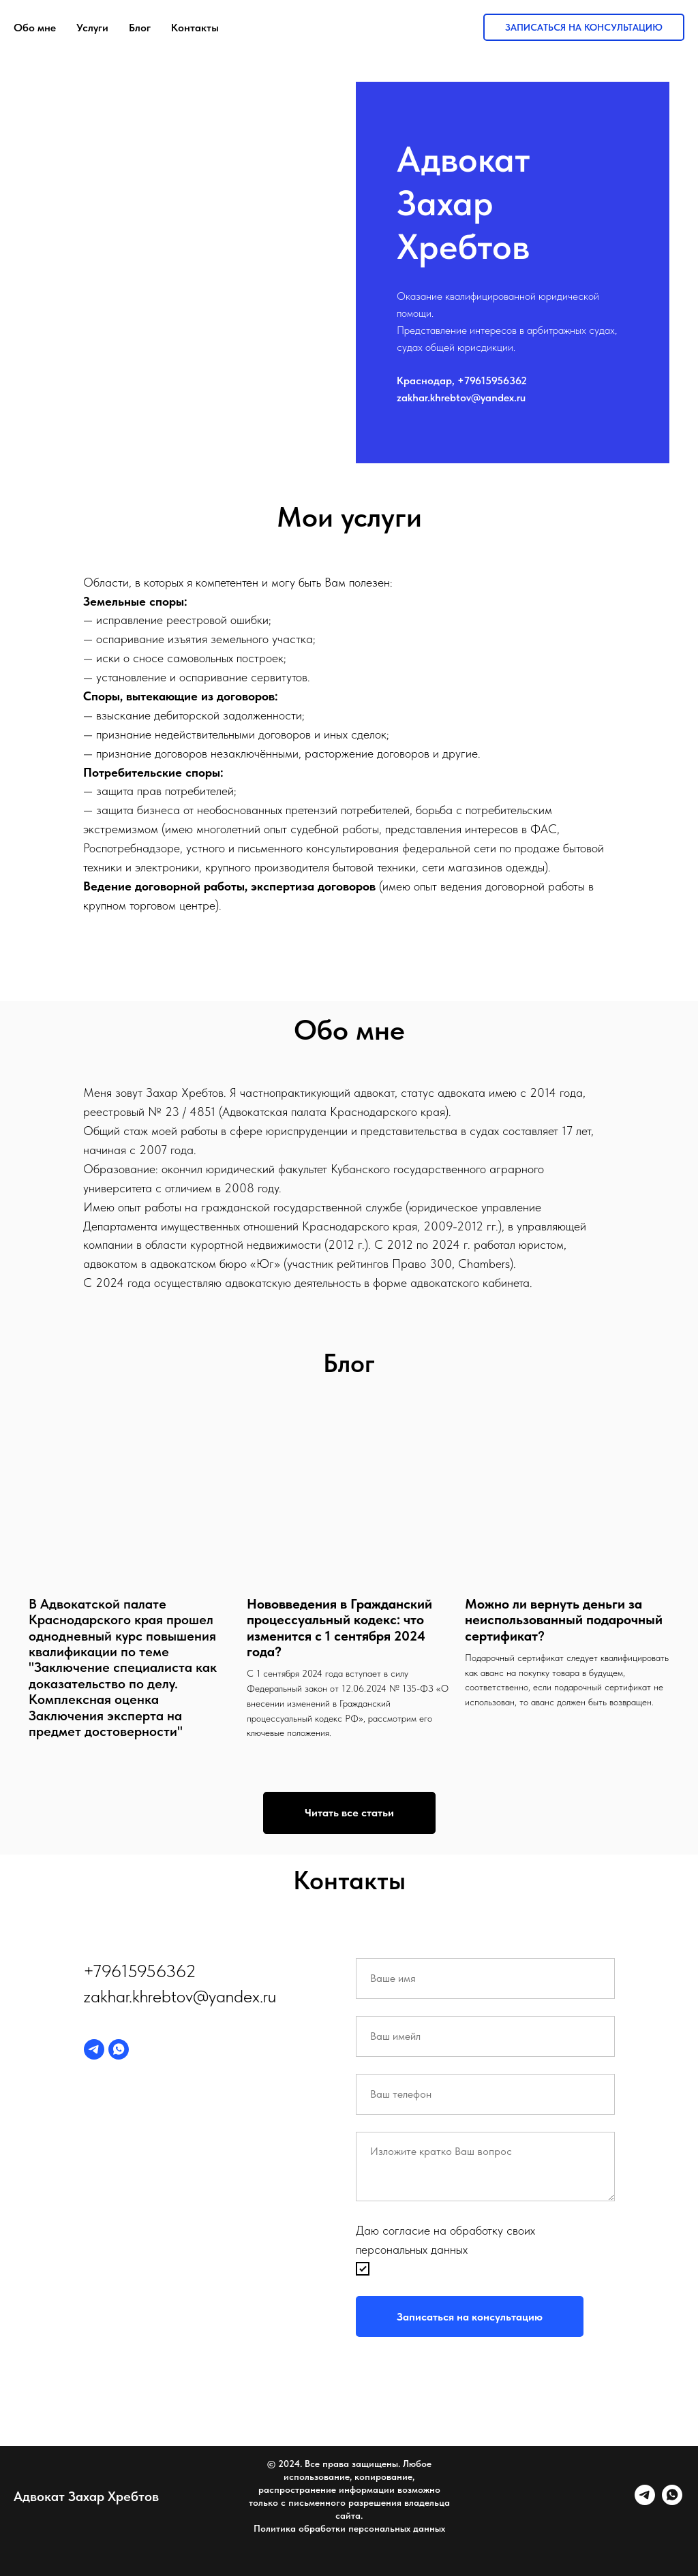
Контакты (195, 27)
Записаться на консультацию (584, 27)
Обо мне (35, 27)
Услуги (92, 27)
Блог (140, 27)
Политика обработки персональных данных (349, 2528)
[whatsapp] (118, 2049)
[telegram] (94, 2049)
